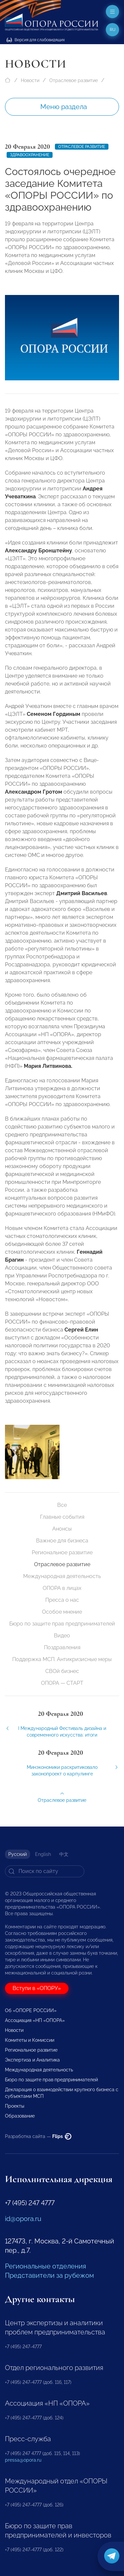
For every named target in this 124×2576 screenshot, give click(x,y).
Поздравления (62, 1647)
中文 (63, 1854)
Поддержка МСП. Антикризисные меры (62, 1659)
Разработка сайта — (38, 2136)
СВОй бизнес (62, 1671)
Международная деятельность (62, 1576)
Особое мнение (62, 1612)
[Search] (44, 1871)
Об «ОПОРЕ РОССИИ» (31, 2010)
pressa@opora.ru (23, 2460)
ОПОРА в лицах (62, 1588)
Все (62, 1505)
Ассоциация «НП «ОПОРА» (35, 2020)
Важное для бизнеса (62, 1540)
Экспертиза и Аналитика (32, 2060)
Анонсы (62, 1529)
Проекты (14, 2106)
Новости (30, 80)
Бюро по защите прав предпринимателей (62, 1624)
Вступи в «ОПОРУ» (37, 1988)
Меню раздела (63, 107)
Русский (17, 1854)
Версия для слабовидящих (36, 40)
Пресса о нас (62, 1600)
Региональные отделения (45, 2266)
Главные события (62, 1517)
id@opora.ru (23, 2219)
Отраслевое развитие (73, 80)
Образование (20, 2116)
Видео (62, 1635)
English (43, 1854)
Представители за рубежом (49, 2275)
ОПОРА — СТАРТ (62, 1683)
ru (112, 29)
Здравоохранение (29, 155)
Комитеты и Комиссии (29, 2040)
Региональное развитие (62, 1552)
